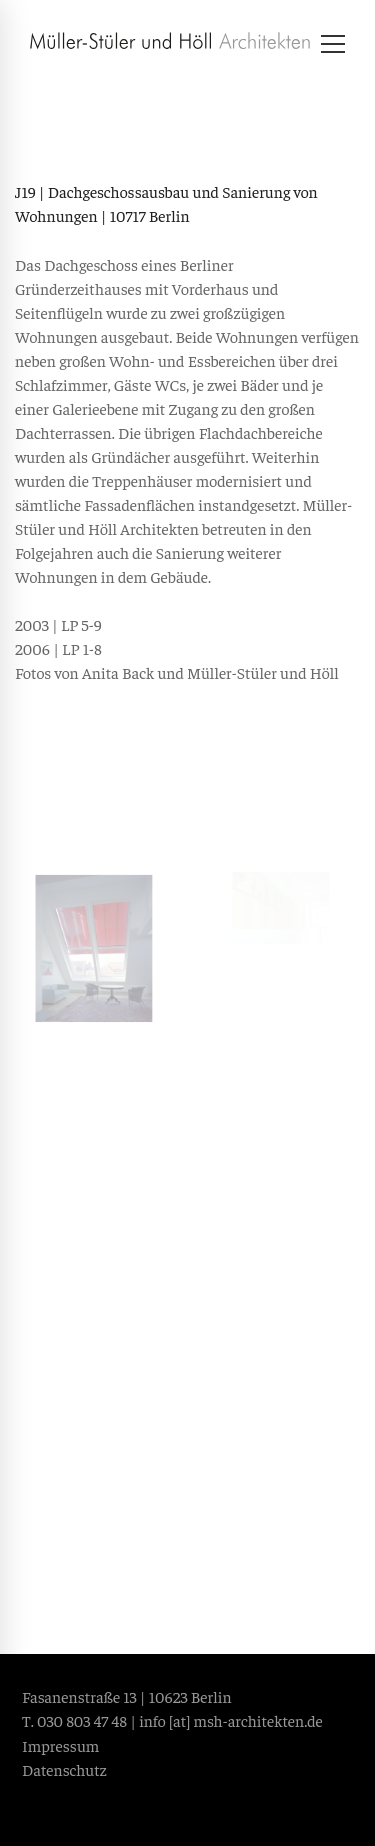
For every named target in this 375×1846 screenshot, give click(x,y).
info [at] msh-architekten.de (231, 1720)
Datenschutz (64, 1769)
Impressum (60, 1745)
